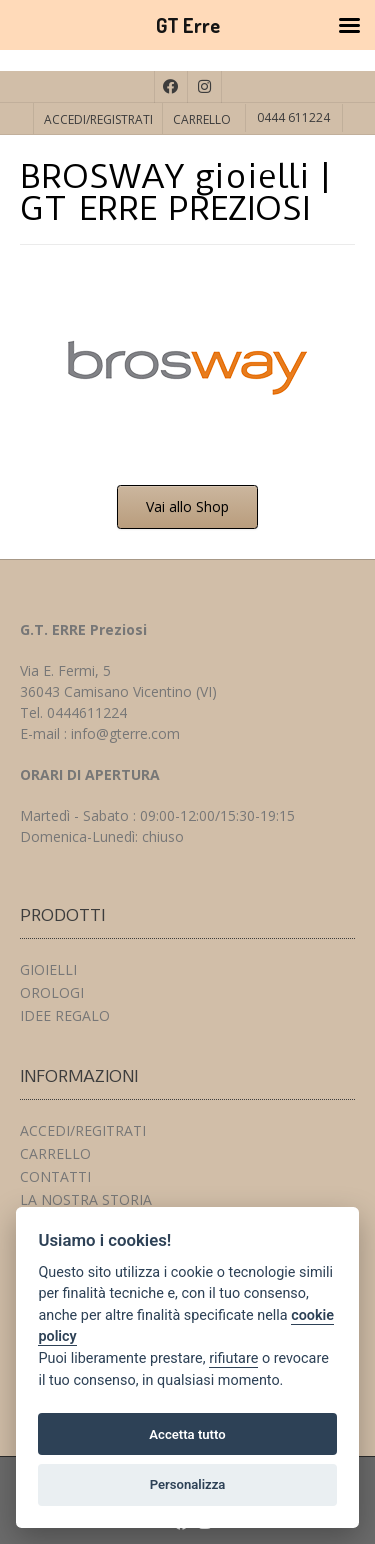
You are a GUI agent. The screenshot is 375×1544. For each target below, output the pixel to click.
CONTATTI (55, 1176)
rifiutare (233, 1358)
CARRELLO (202, 119)
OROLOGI (52, 992)
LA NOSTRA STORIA (86, 1199)
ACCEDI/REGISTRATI (98, 119)
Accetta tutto (187, 1434)
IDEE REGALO (65, 1015)
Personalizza (188, 1484)
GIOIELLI (48, 969)
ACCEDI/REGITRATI (83, 1130)
